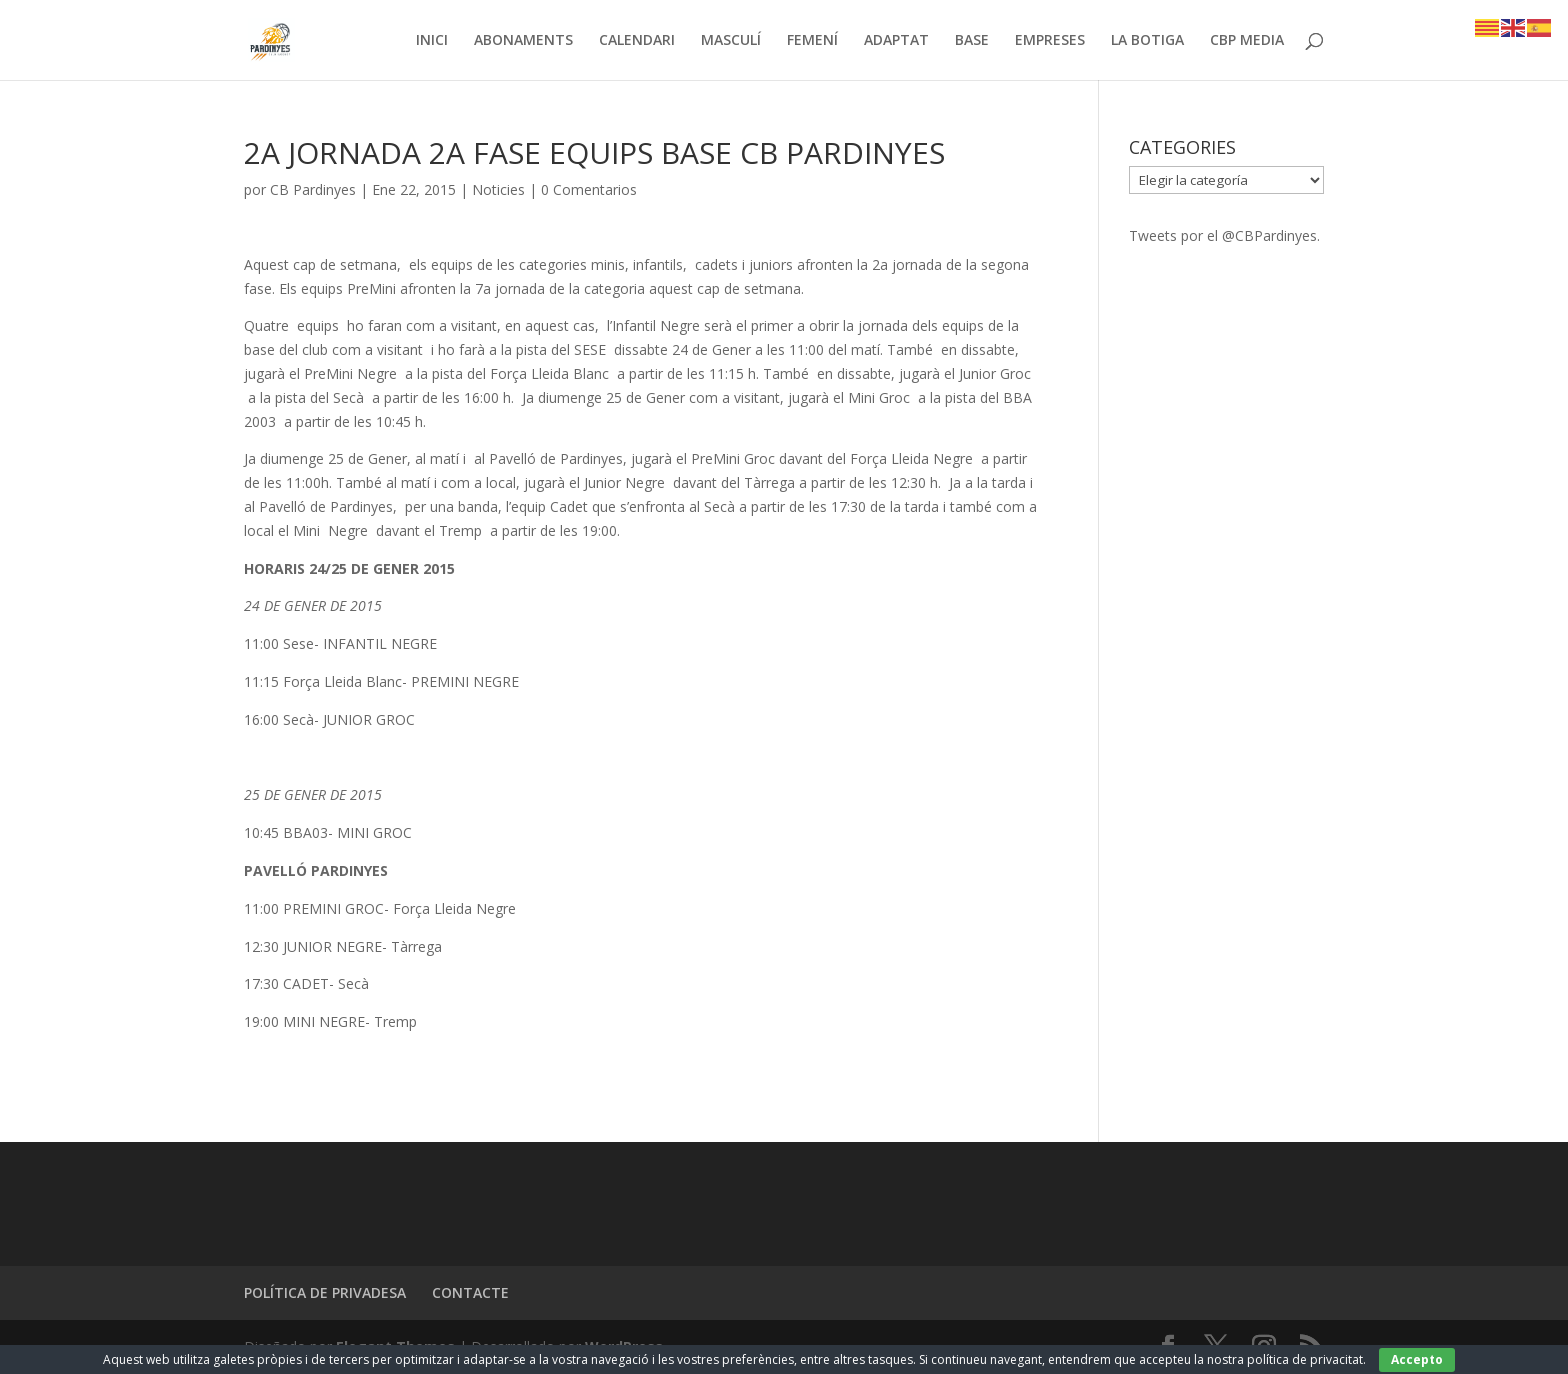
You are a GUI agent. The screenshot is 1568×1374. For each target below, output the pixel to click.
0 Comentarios (589, 189)
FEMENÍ (812, 41)
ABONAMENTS (523, 41)
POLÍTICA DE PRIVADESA (325, 1292)
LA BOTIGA (1147, 41)
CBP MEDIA (1247, 41)
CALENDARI (637, 41)
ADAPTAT (896, 41)
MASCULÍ (731, 41)
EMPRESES (1050, 41)
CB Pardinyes (313, 189)
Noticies (498, 189)
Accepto (1417, 1359)
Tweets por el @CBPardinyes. (1224, 235)
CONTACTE (470, 1292)
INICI (432, 41)
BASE (972, 41)
